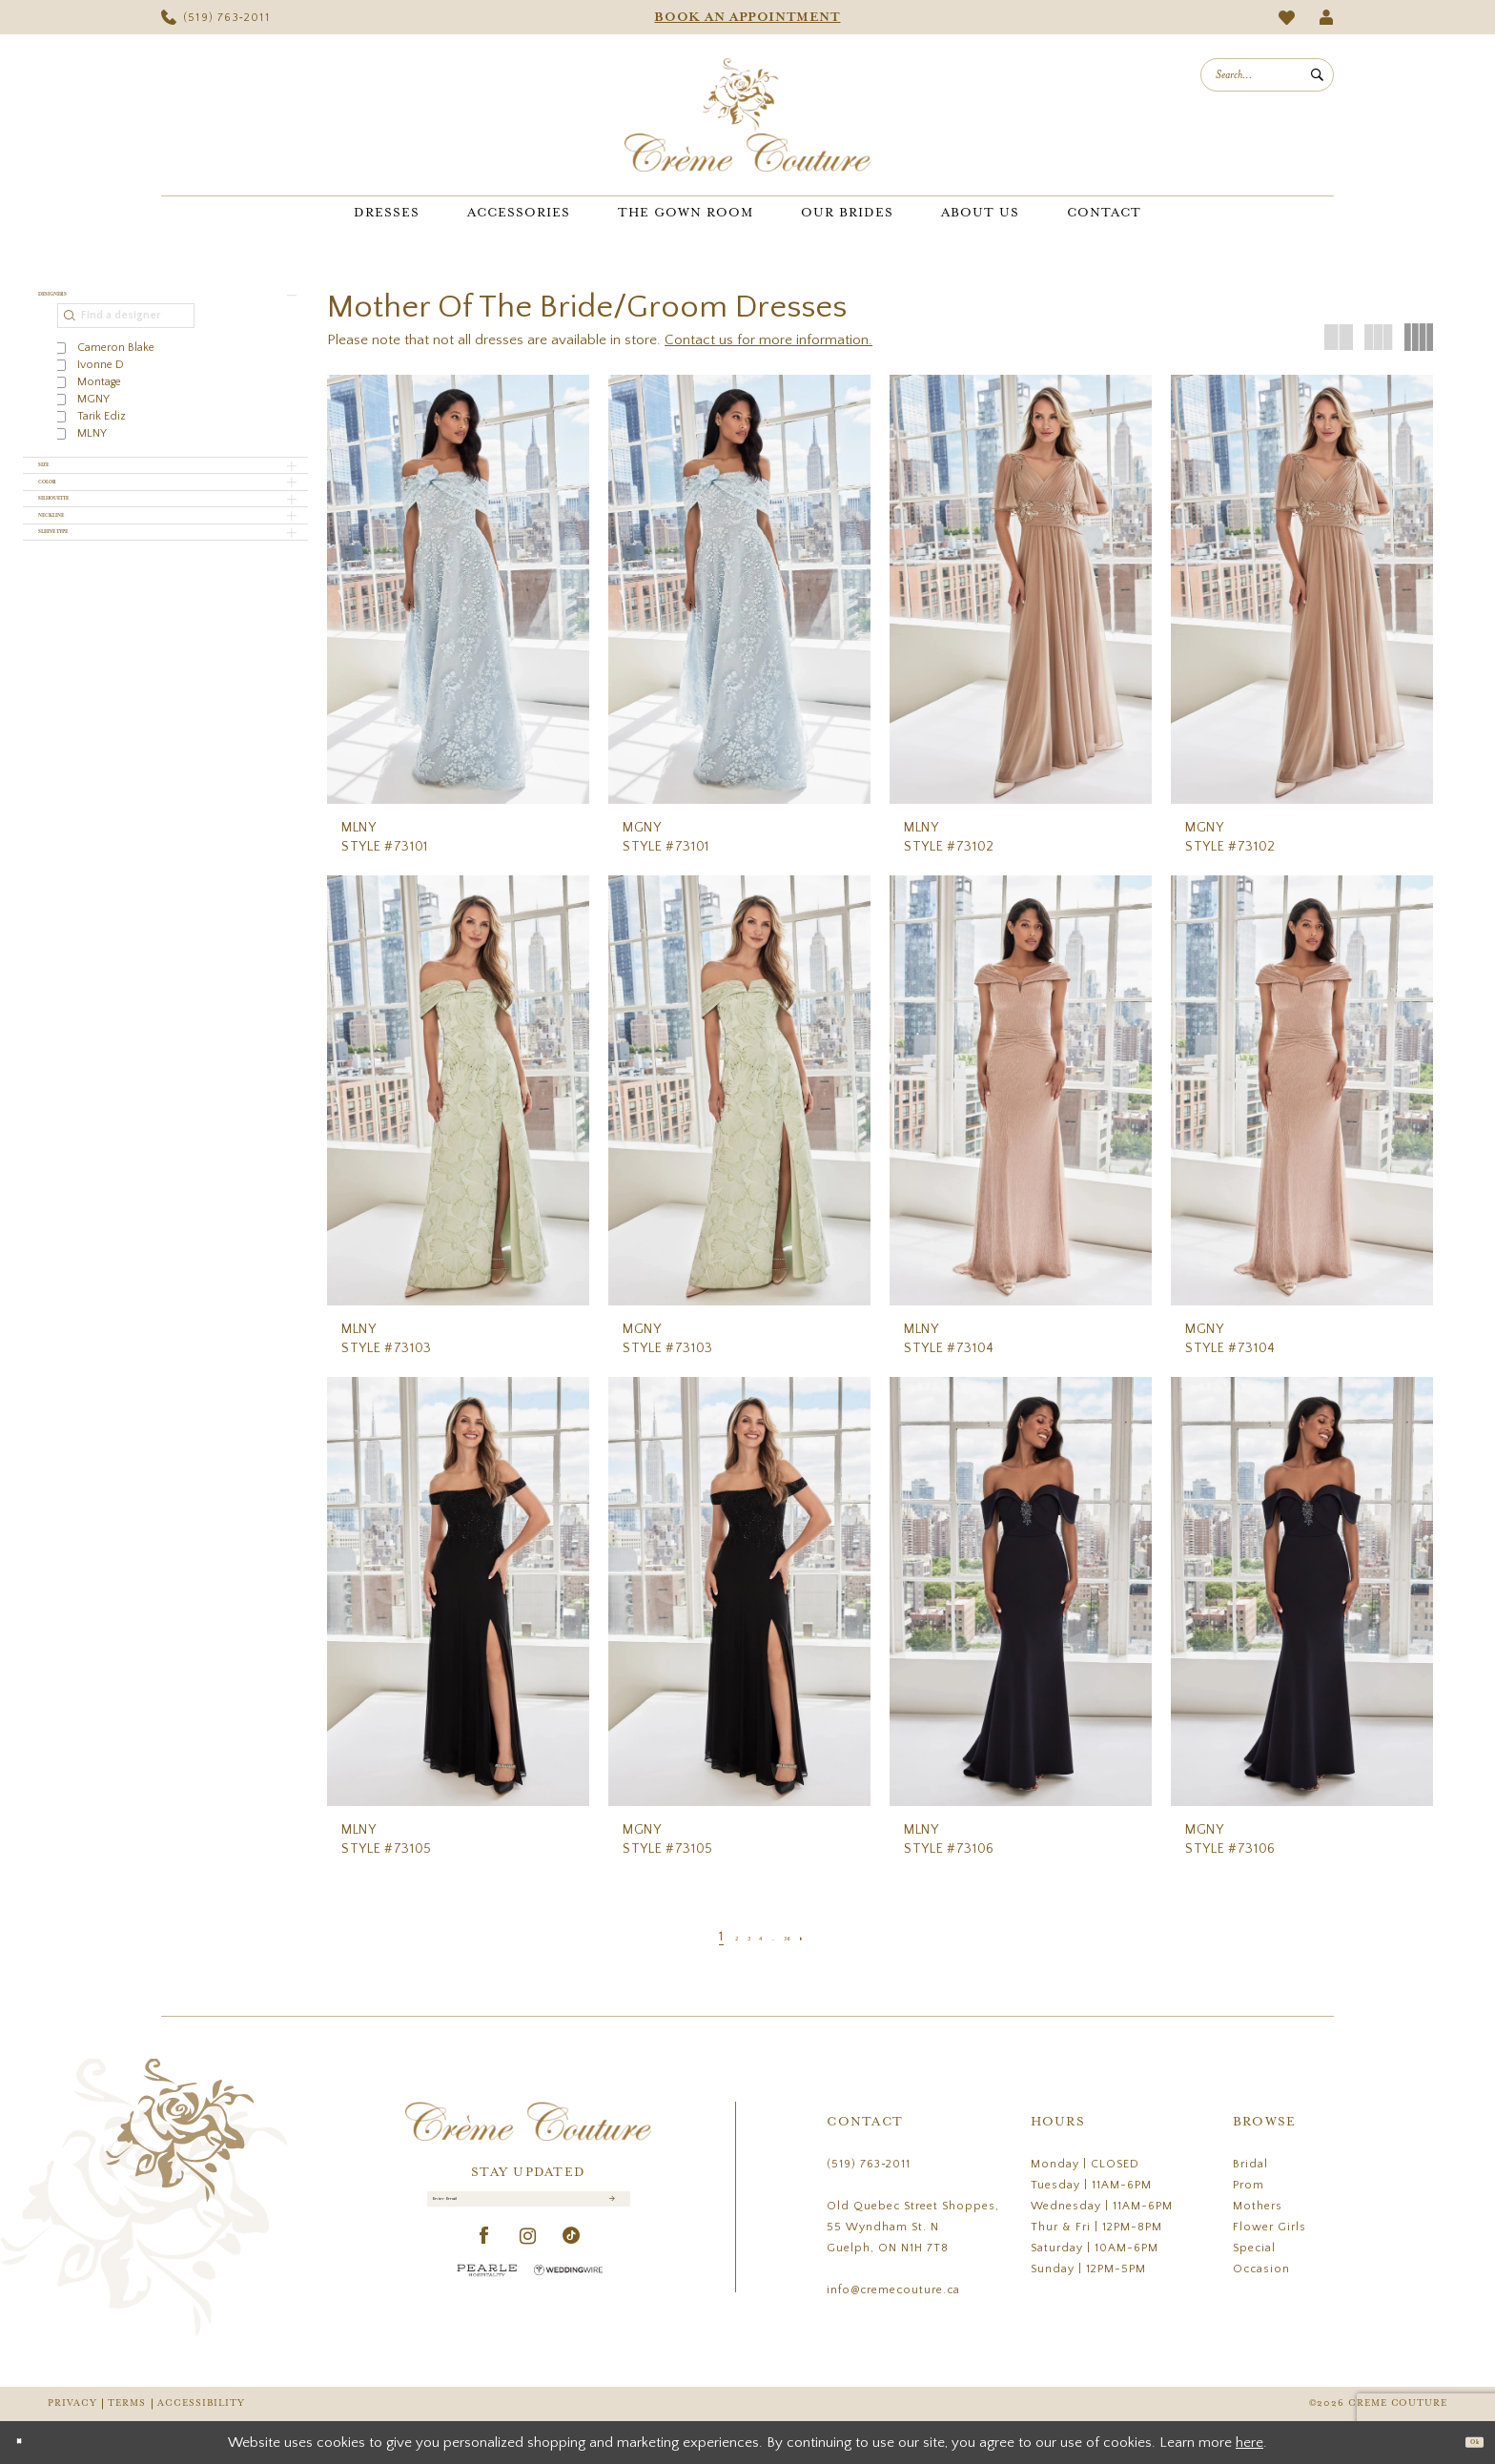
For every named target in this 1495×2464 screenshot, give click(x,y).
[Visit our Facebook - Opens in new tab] (485, 2258)
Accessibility (201, 2403)
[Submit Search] (1317, 75)
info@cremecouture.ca (893, 2290)
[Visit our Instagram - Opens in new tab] (528, 2258)
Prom (1248, 2185)
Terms (127, 2403)
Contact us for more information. (768, 340)
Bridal (1250, 2164)
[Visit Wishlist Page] (1287, 18)
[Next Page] (838, 1937)
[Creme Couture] (747, 115)
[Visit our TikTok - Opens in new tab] (572, 2258)
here (1249, 2442)
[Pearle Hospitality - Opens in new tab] (487, 2291)
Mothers (1257, 2206)
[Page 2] (711, 1937)
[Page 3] (735, 1937)
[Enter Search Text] (1267, 75)
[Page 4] (758, 1937)
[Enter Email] (528, 2209)
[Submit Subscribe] (608, 2208)
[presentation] (458, 589)
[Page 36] (810, 1937)
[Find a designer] (126, 334)
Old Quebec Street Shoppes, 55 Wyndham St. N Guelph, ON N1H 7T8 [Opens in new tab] (913, 2227)
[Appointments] (747, 17)
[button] (1326, 17)
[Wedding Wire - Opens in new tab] (568, 2291)
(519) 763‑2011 (869, 2164)
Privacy (72, 2403)
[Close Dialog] (28, 2442)
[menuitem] (215, 17)
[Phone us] (215, 17)
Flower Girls (1269, 2227)
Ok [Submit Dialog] (1464, 2441)
